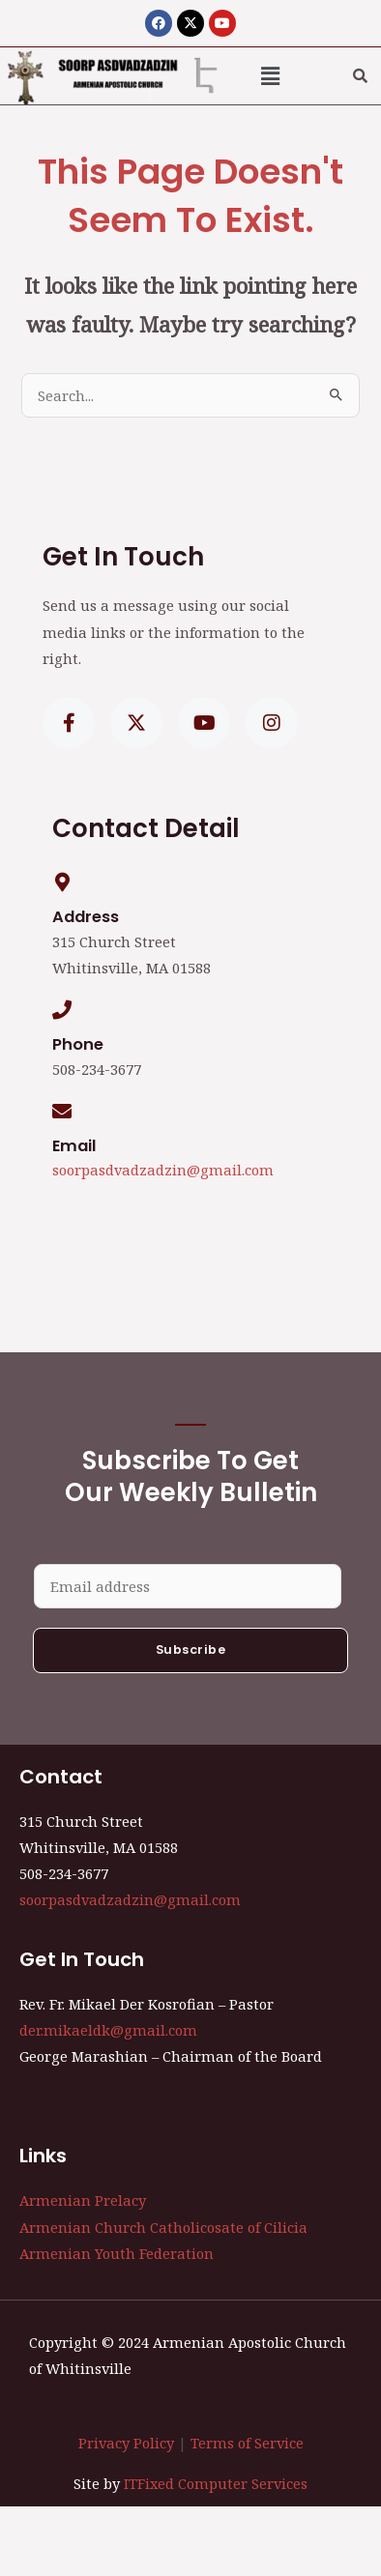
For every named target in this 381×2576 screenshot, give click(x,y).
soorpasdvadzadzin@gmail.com (163, 1169)
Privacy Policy (126, 2442)
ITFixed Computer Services (216, 2483)
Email (74, 1146)
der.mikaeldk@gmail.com (108, 2030)
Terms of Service (247, 2442)
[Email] (62, 1111)
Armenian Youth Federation (116, 2253)
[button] (270, 75)
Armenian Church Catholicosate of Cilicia (163, 2227)
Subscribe (191, 1649)
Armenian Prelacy (82, 2200)
